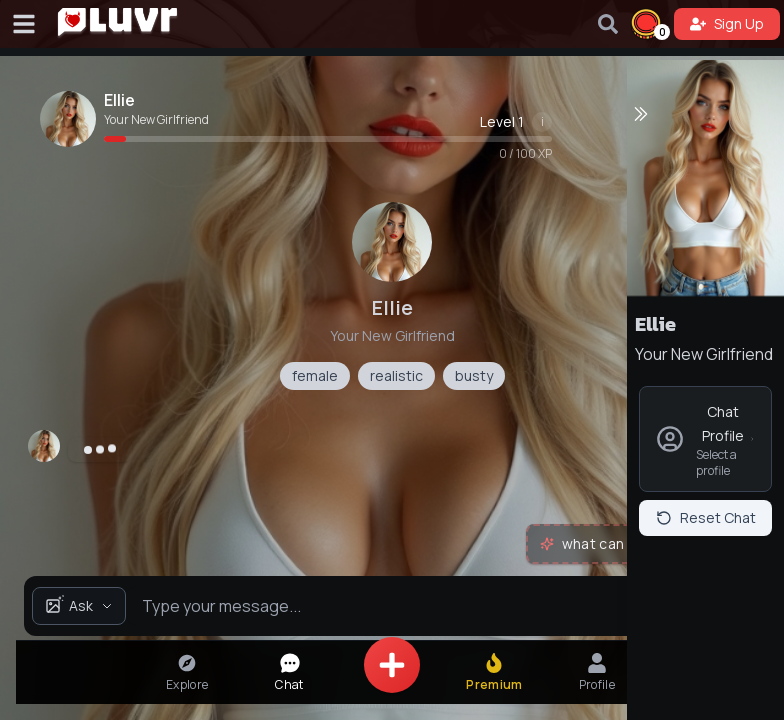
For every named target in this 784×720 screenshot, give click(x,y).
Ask (79, 605)
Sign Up (727, 23)
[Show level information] (542, 122)
